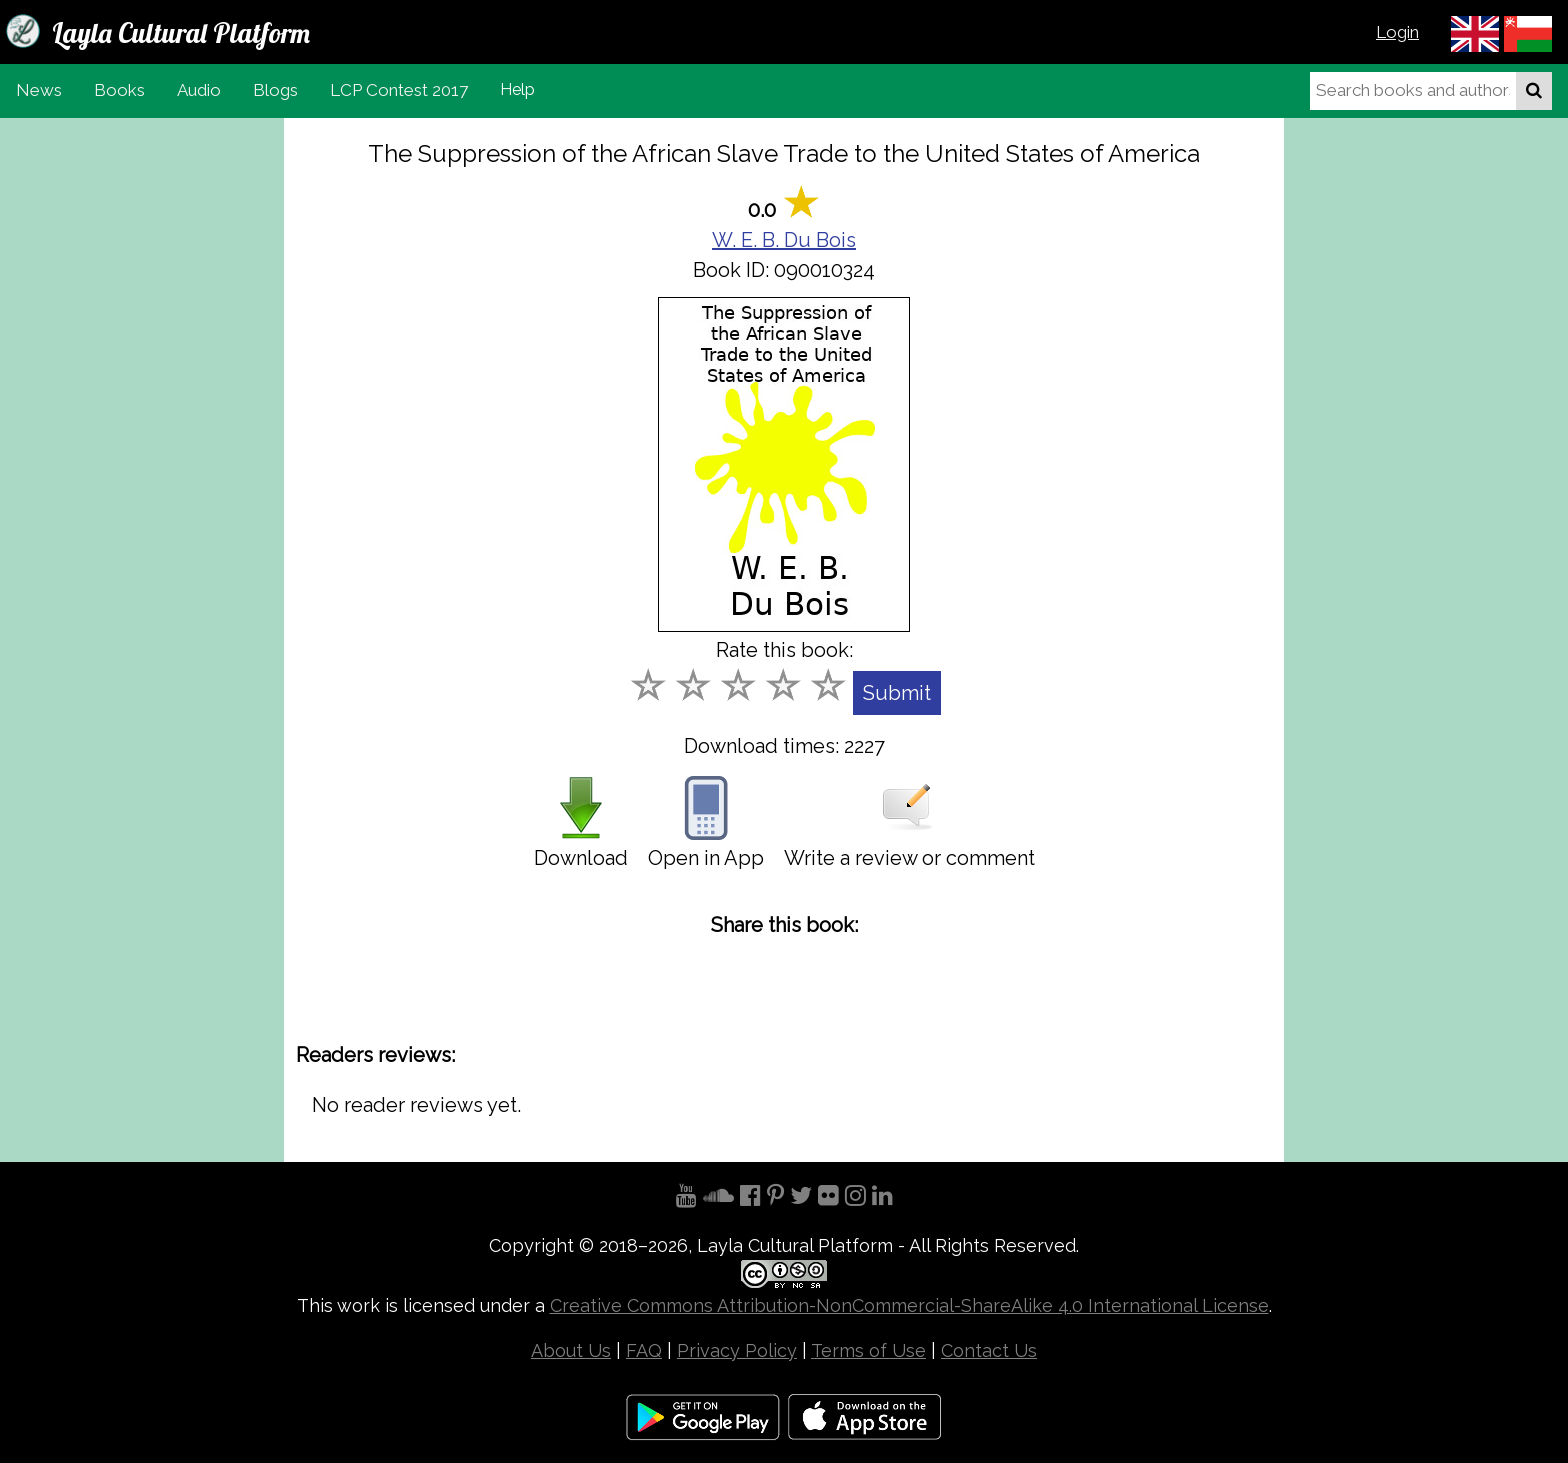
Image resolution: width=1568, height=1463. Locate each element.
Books (119, 90)
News (39, 90)
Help (517, 89)
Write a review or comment (909, 823)
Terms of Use (868, 1350)
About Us (571, 1350)
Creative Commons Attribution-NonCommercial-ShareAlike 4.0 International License (909, 1305)
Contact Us (989, 1350)
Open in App (706, 823)
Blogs (275, 90)
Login (1397, 32)
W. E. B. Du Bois (784, 240)
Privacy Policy (737, 1350)
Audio (199, 90)
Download (581, 823)
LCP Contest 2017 (399, 90)
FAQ (644, 1350)
